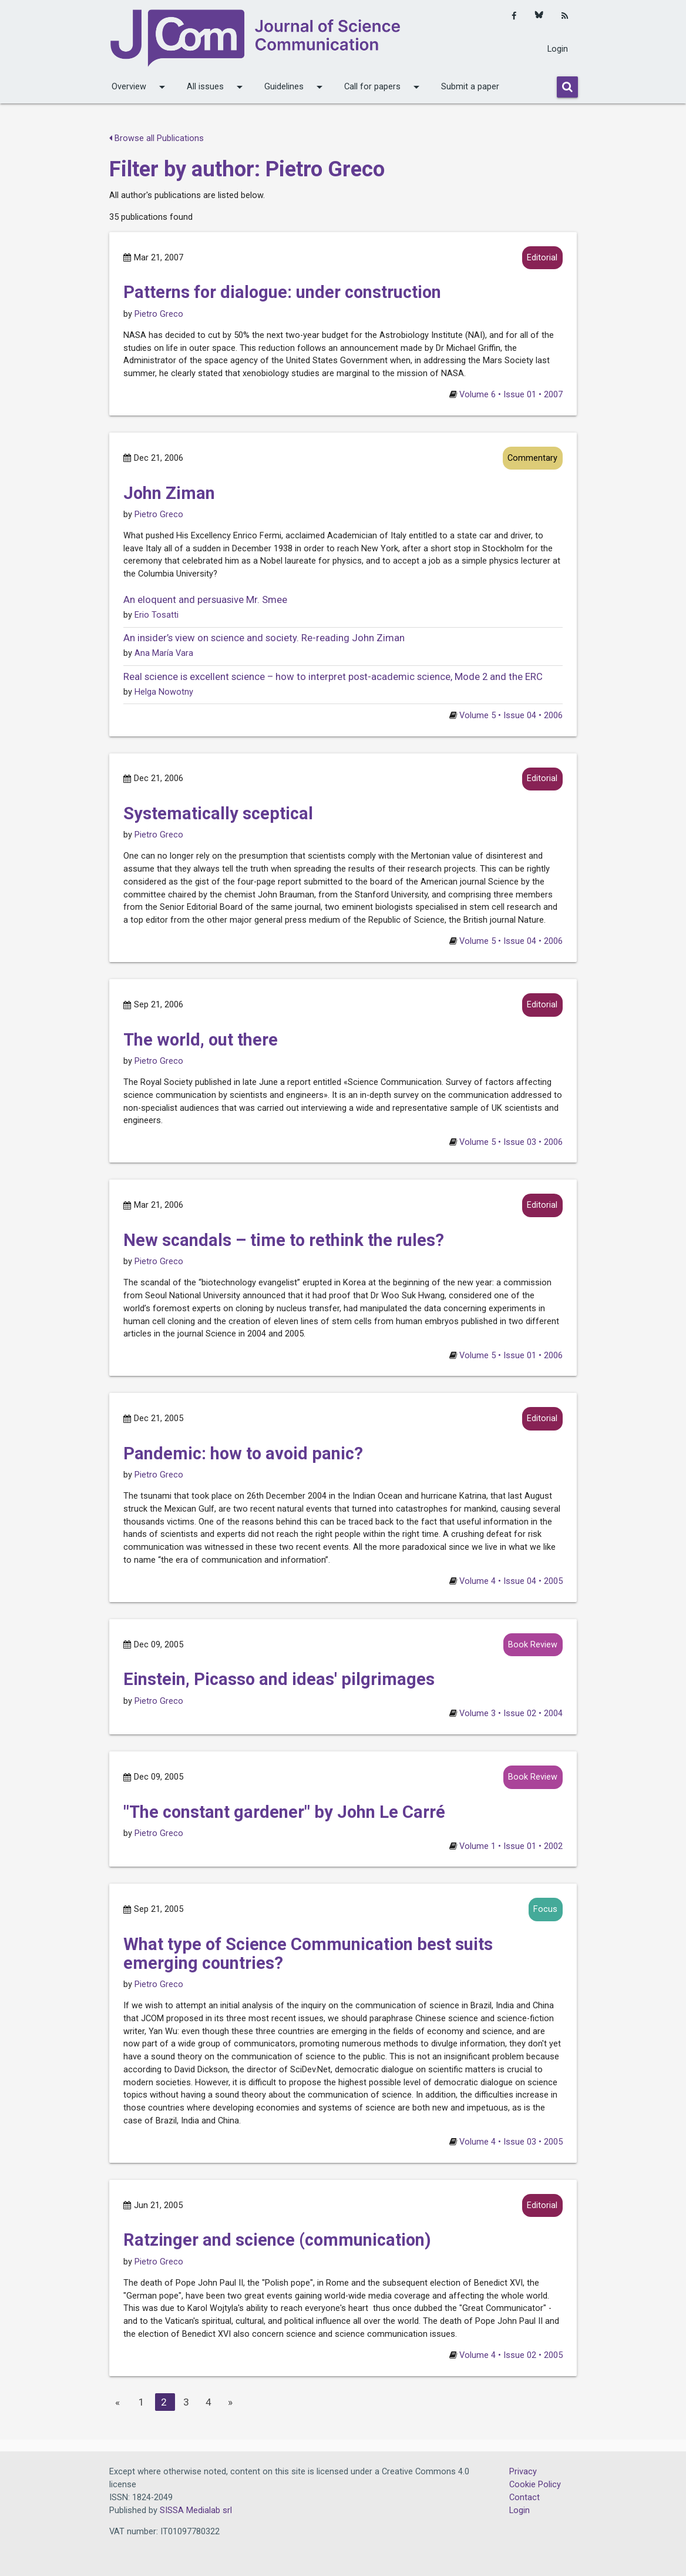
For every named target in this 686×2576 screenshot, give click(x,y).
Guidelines (295, 87)
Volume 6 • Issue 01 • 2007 (511, 395)
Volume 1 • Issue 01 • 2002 (511, 1846)
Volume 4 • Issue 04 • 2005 (511, 1581)
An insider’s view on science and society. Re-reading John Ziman (264, 638)
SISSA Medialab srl (196, 2510)
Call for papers (383, 87)
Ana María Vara (163, 653)
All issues (217, 87)
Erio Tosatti (156, 615)
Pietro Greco (158, 314)
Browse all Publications (156, 138)
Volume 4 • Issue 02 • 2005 (511, 2355)
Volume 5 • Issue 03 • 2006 (511, 1142)
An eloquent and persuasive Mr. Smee (205, 599)
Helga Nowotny (163, 692)
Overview (140, 87)
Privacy (523, 2472)
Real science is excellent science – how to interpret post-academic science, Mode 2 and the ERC (333, 676)
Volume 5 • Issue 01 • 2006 (511, 1356)
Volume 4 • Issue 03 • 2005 (511, 2142)
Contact (524, 2498)
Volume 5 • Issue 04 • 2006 (511, 716)
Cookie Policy (535, 2485)
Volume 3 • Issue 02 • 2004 (511, 1714)
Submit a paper (470, 87)
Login (557, 49)
